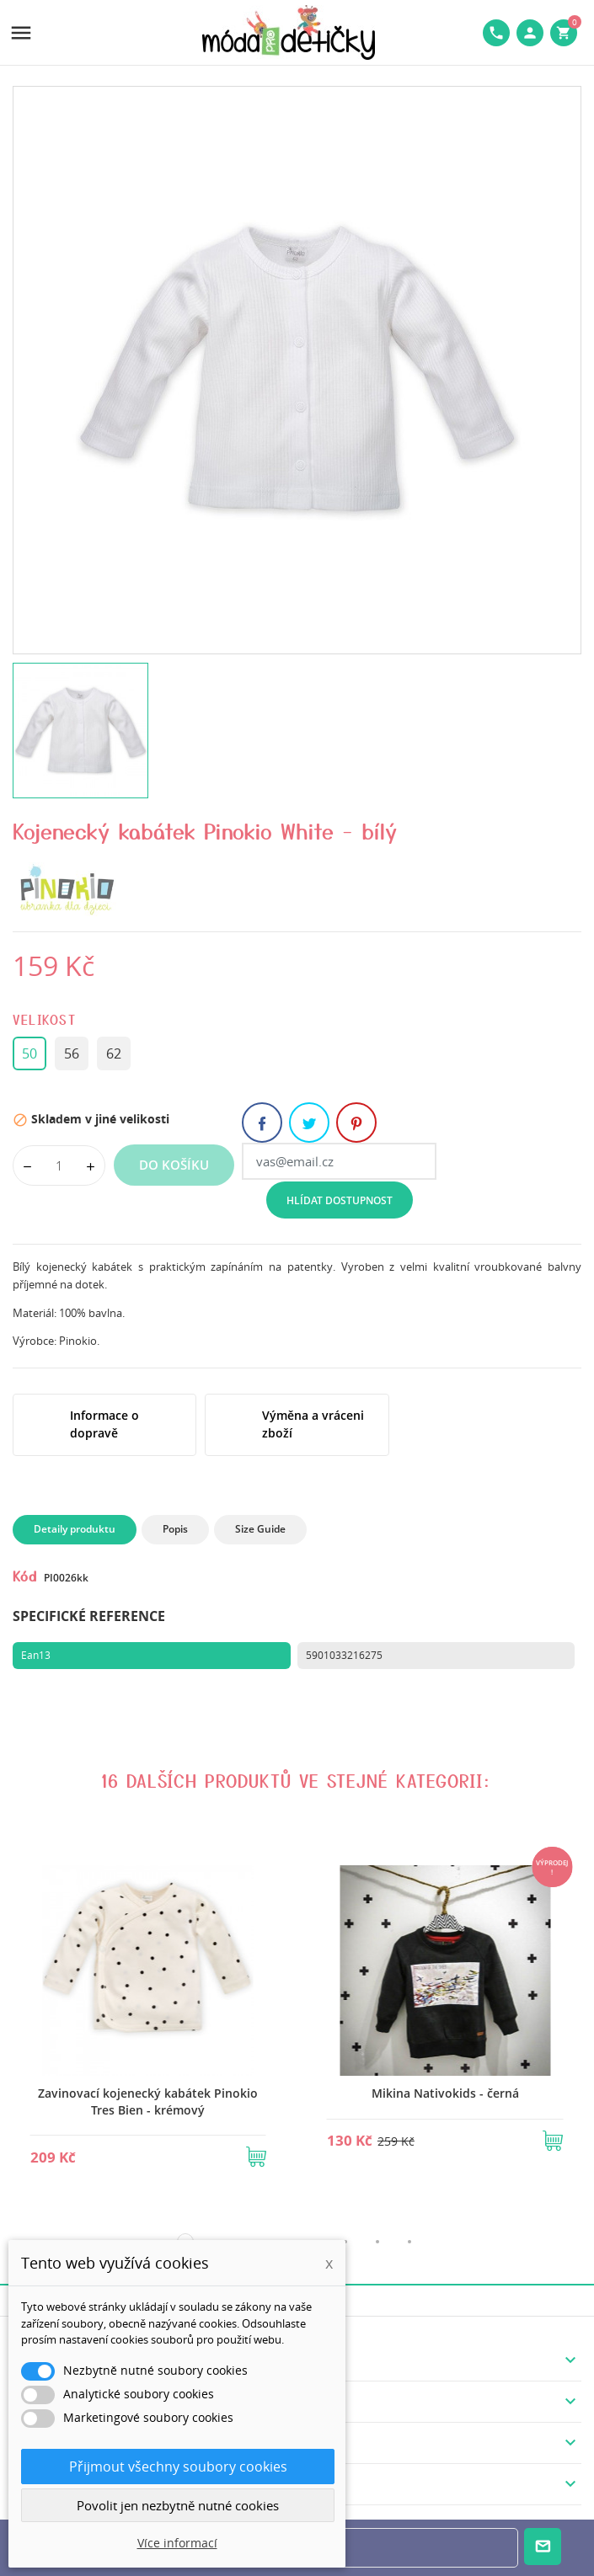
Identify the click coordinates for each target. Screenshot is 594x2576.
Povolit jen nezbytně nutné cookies (178, 2505)
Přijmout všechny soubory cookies (178, 2466)
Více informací (177, 2543)
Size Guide (260, 1529)
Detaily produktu (74, 1529)
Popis (175, 1529)
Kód (25, 1575)
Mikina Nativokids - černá (445, 2093)
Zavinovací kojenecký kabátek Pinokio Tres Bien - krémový (148, 2101)
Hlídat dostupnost (339, 1200)
